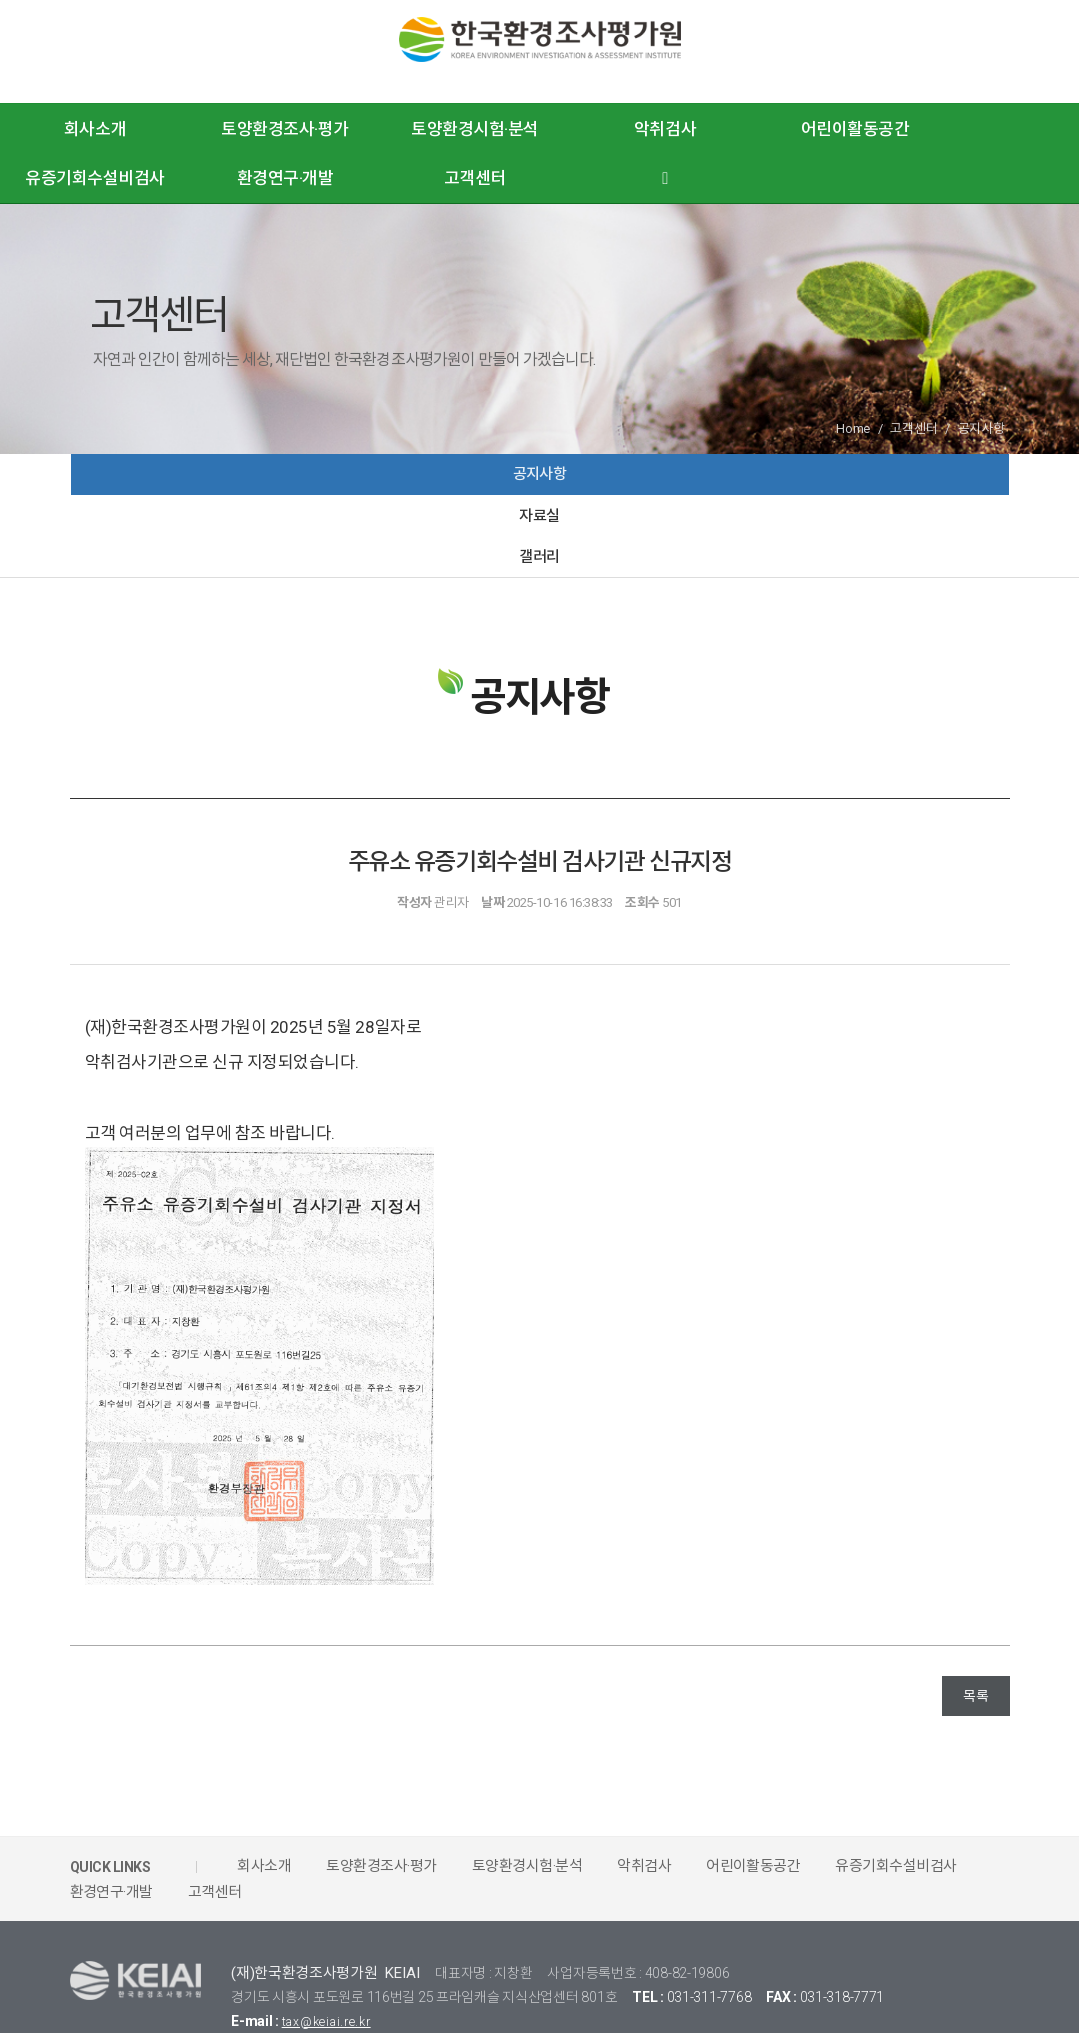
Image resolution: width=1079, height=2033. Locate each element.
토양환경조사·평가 (285, 129)
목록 (975, 1632)
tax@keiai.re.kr (333, 1957)
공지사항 (226, 484)
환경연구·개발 (285, 178)
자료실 (540, 484)
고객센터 (475, 178)
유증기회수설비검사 (95, 178)
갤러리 (853, 484)
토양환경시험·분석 (475, 129)
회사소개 (95, 129)
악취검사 (665, 129)
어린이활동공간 (855, 129)
